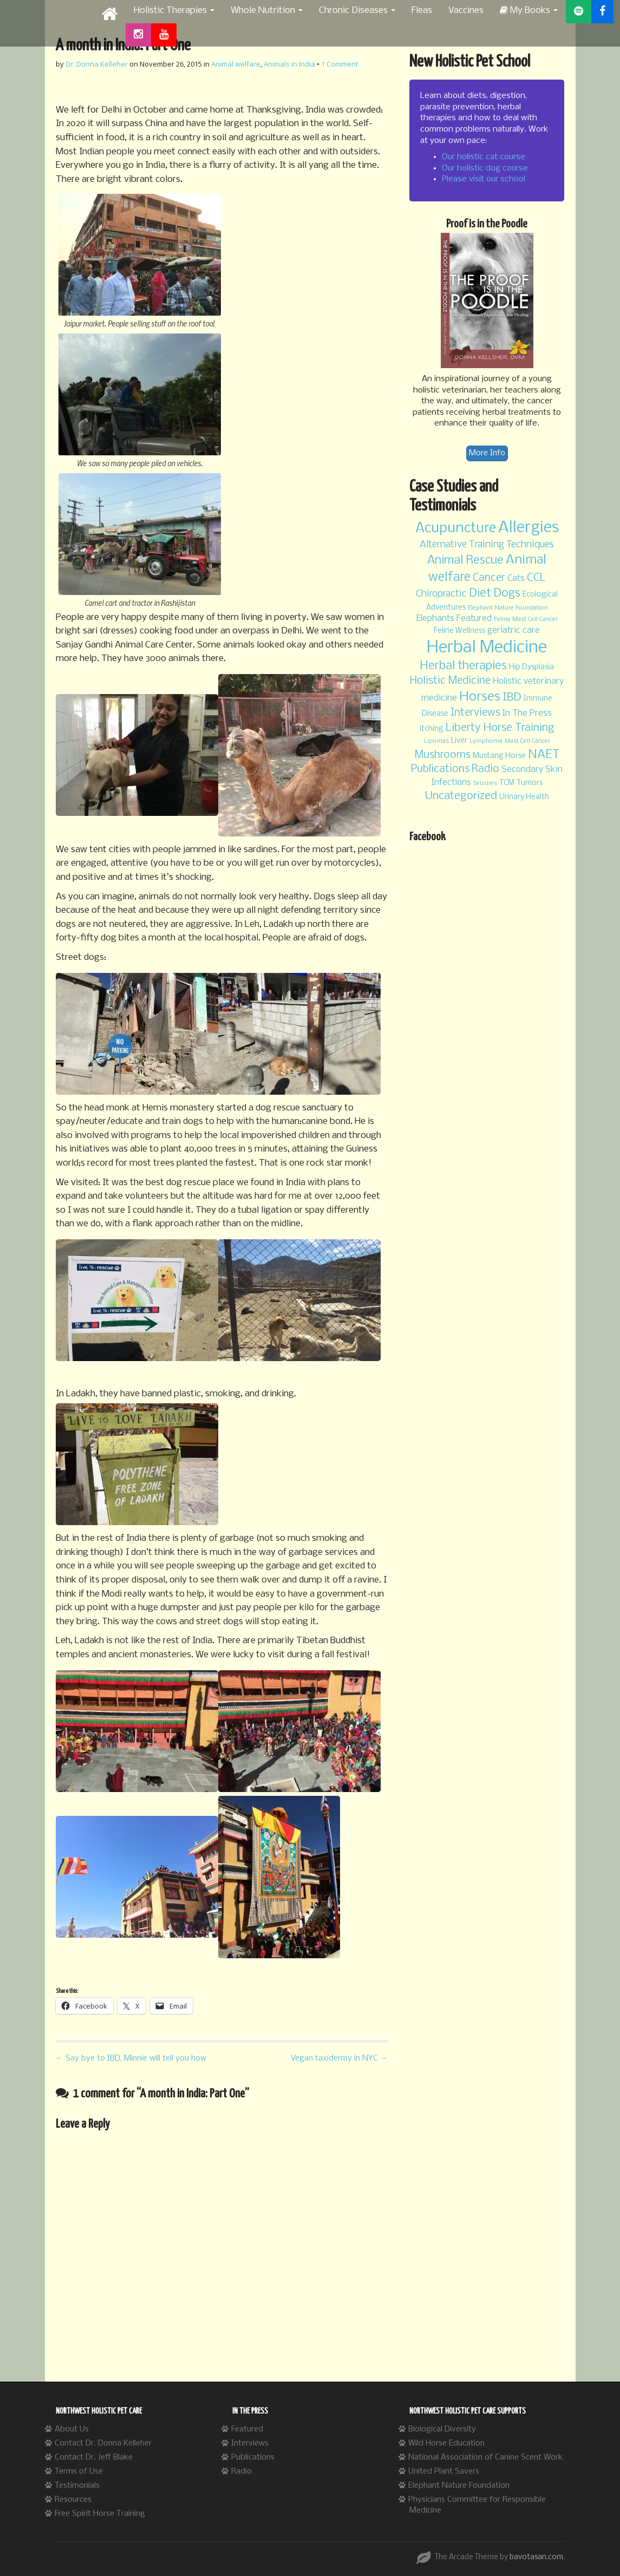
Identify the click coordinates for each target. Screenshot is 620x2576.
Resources (73, 2499)
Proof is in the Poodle (486, 224)
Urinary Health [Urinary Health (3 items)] (524, 797)
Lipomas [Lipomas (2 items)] (436, 741)
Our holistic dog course (485, 168)
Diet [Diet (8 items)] (480, 593)
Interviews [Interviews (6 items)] (475, 713)
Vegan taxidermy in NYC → (339, 2058)
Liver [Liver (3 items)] (459, 741)
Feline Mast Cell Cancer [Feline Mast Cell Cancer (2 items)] (526, 619)
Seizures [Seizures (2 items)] (485, 783)
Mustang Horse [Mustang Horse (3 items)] (499, 756)
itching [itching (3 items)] (431, 729)
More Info (487, 453)
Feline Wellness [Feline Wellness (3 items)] (459, 631)
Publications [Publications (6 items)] (440, 769)
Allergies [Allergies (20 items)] (528, 528)
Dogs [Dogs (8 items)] (506, 593)
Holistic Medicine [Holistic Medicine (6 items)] (450, 681)
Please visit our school (483, 179)
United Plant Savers (443, 2471)
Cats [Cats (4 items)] (516, 578)
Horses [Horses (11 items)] (479, 697)
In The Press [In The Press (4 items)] (527, 713)
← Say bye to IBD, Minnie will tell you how (131, 2058)
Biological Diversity (442, 2429)
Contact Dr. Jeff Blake (94, 2457)
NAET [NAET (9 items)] (543, 754)
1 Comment (339, 64)
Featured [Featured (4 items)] (474, 618)
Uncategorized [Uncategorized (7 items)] (461, 796)
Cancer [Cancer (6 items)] (489, 578)
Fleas (422, 10)
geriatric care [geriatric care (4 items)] (513, 630)
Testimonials (77, 2485)
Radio (241, 2471)
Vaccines (466, 10)
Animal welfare (235, 64)
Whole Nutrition (267, 10)
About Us (72, 2429)
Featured (247, 2429)
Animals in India (289, 64)
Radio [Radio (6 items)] (485, 769)
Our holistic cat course (483, 157)
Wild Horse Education (446, 2443)
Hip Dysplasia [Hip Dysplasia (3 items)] (531, 667)
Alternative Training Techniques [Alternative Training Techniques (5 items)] (487, 545)
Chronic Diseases (357, 10)
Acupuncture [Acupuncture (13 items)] (455, 528)
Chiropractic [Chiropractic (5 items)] (441, 594)
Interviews (250, 2443)
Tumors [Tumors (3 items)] (530, 783)
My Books (529, 10)
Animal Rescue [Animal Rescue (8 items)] (465, 560)
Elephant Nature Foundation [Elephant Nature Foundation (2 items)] (508, 608)
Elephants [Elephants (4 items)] (435, 618)
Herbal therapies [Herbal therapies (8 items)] (463, 666)
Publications (253, 2457)
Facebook (427, 837)
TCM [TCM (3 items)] (506, 783)
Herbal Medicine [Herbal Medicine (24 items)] (487, 648)
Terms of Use (79, 2471)
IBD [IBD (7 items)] (511, 697)
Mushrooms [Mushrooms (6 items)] (443, 755)
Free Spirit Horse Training (100, 2513)
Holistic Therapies (174, 10)
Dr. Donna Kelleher (97, 64)
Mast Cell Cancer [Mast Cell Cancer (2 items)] (527, 741)
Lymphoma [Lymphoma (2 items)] (485, 741)
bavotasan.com (536, 2557)
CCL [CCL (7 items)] (536, 578)
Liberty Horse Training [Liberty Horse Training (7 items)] (500, 728)
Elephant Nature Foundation (459, 2485)
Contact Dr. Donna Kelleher (103, 2443)
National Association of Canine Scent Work (485, 2457)
